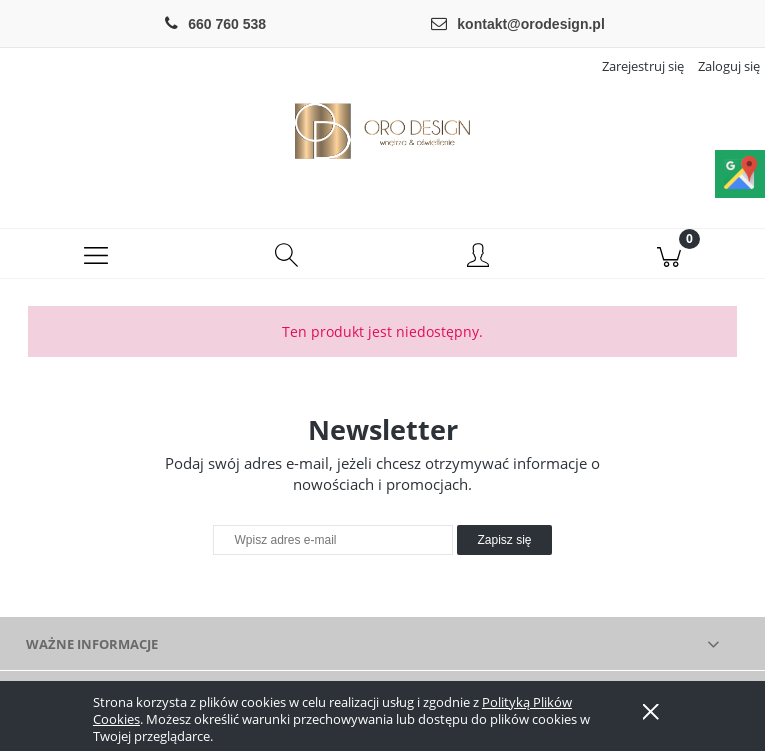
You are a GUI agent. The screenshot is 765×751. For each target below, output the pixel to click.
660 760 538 (227, 24)
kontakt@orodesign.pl (530, 24)
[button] (95, 254)
